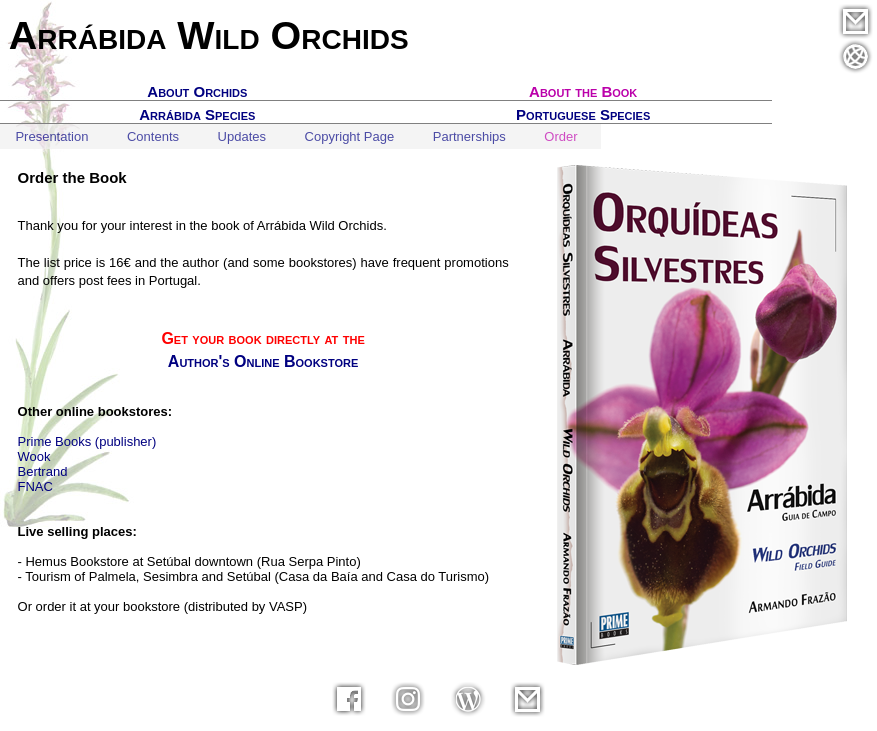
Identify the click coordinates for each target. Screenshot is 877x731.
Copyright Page (350, 136)
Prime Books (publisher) (87, 441)
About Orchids (197, 91)
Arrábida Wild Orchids (209, 35)
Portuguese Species (583, 114)
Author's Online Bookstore (263, 361)
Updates (242, 136)
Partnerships (469, 136)
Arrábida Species (197, 114)
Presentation (51, 136)
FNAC (35, 486)
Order (560, 136)
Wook (34, 456)
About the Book (583, 91)
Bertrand (43, 471)
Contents (153, 136)
